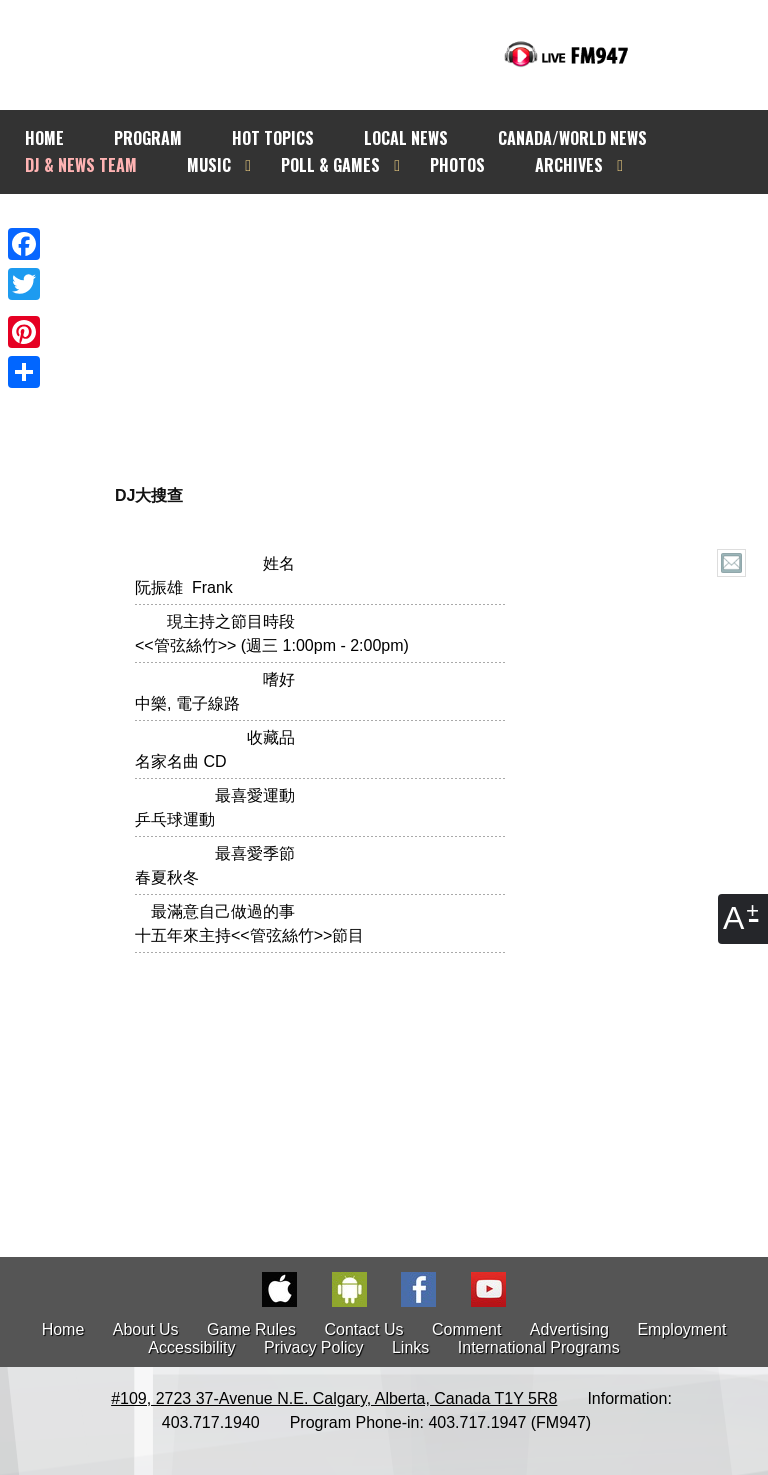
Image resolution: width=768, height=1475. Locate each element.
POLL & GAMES (330, 165)
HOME (44, 138)
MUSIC (209, 165)
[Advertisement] (411, 327)
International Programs (539, 1347)
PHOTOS (457, 165)
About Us (146, 1329)
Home (63, 1329)
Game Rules (251, 1329)
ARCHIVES (569, 165)
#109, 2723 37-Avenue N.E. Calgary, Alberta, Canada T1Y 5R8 (334, 1398)
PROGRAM (148, 138)
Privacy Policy (314, 1347)
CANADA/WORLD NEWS (572, 138)
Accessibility (191, 1347)
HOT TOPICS (273, 138)
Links (410, 1347)
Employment (681, 1329)
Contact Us (363, 1329)
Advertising (569, 1329)
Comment (466, 1329)
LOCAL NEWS (406, 138)
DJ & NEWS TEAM (81, 165)
